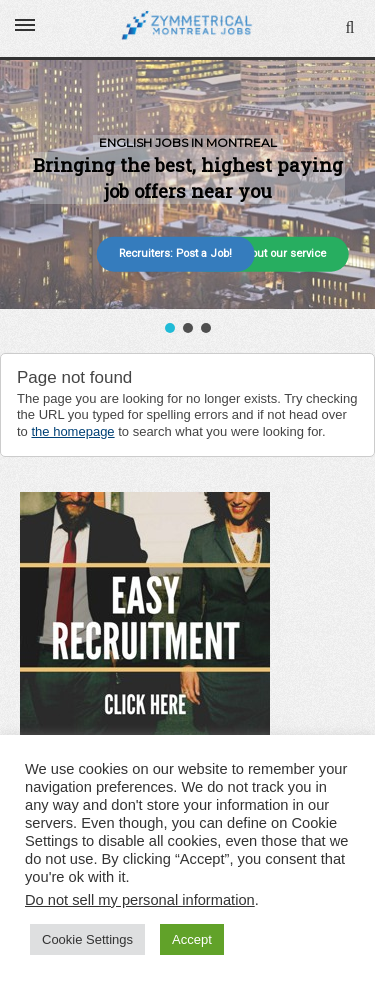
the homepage (72, 431)
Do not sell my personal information (140, 900)
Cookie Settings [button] (87, 939)
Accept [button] (192, 939)
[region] (187, 198)
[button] (170, 328)
